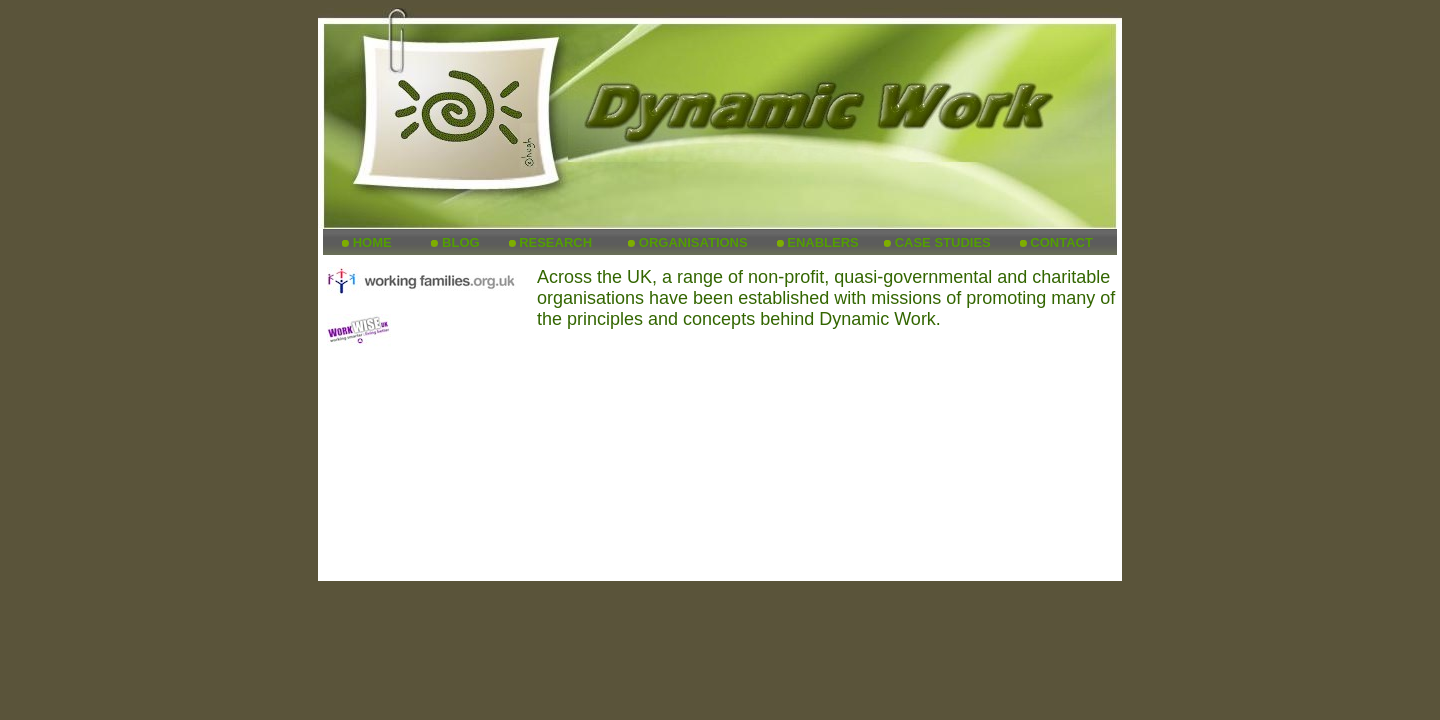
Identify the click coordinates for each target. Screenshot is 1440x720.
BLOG (461, 242)
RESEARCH (555, 242)
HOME (372, 242)
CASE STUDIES (943, 242)
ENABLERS (823, 242)
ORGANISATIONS (693, 242)
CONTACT (1061, 242)
